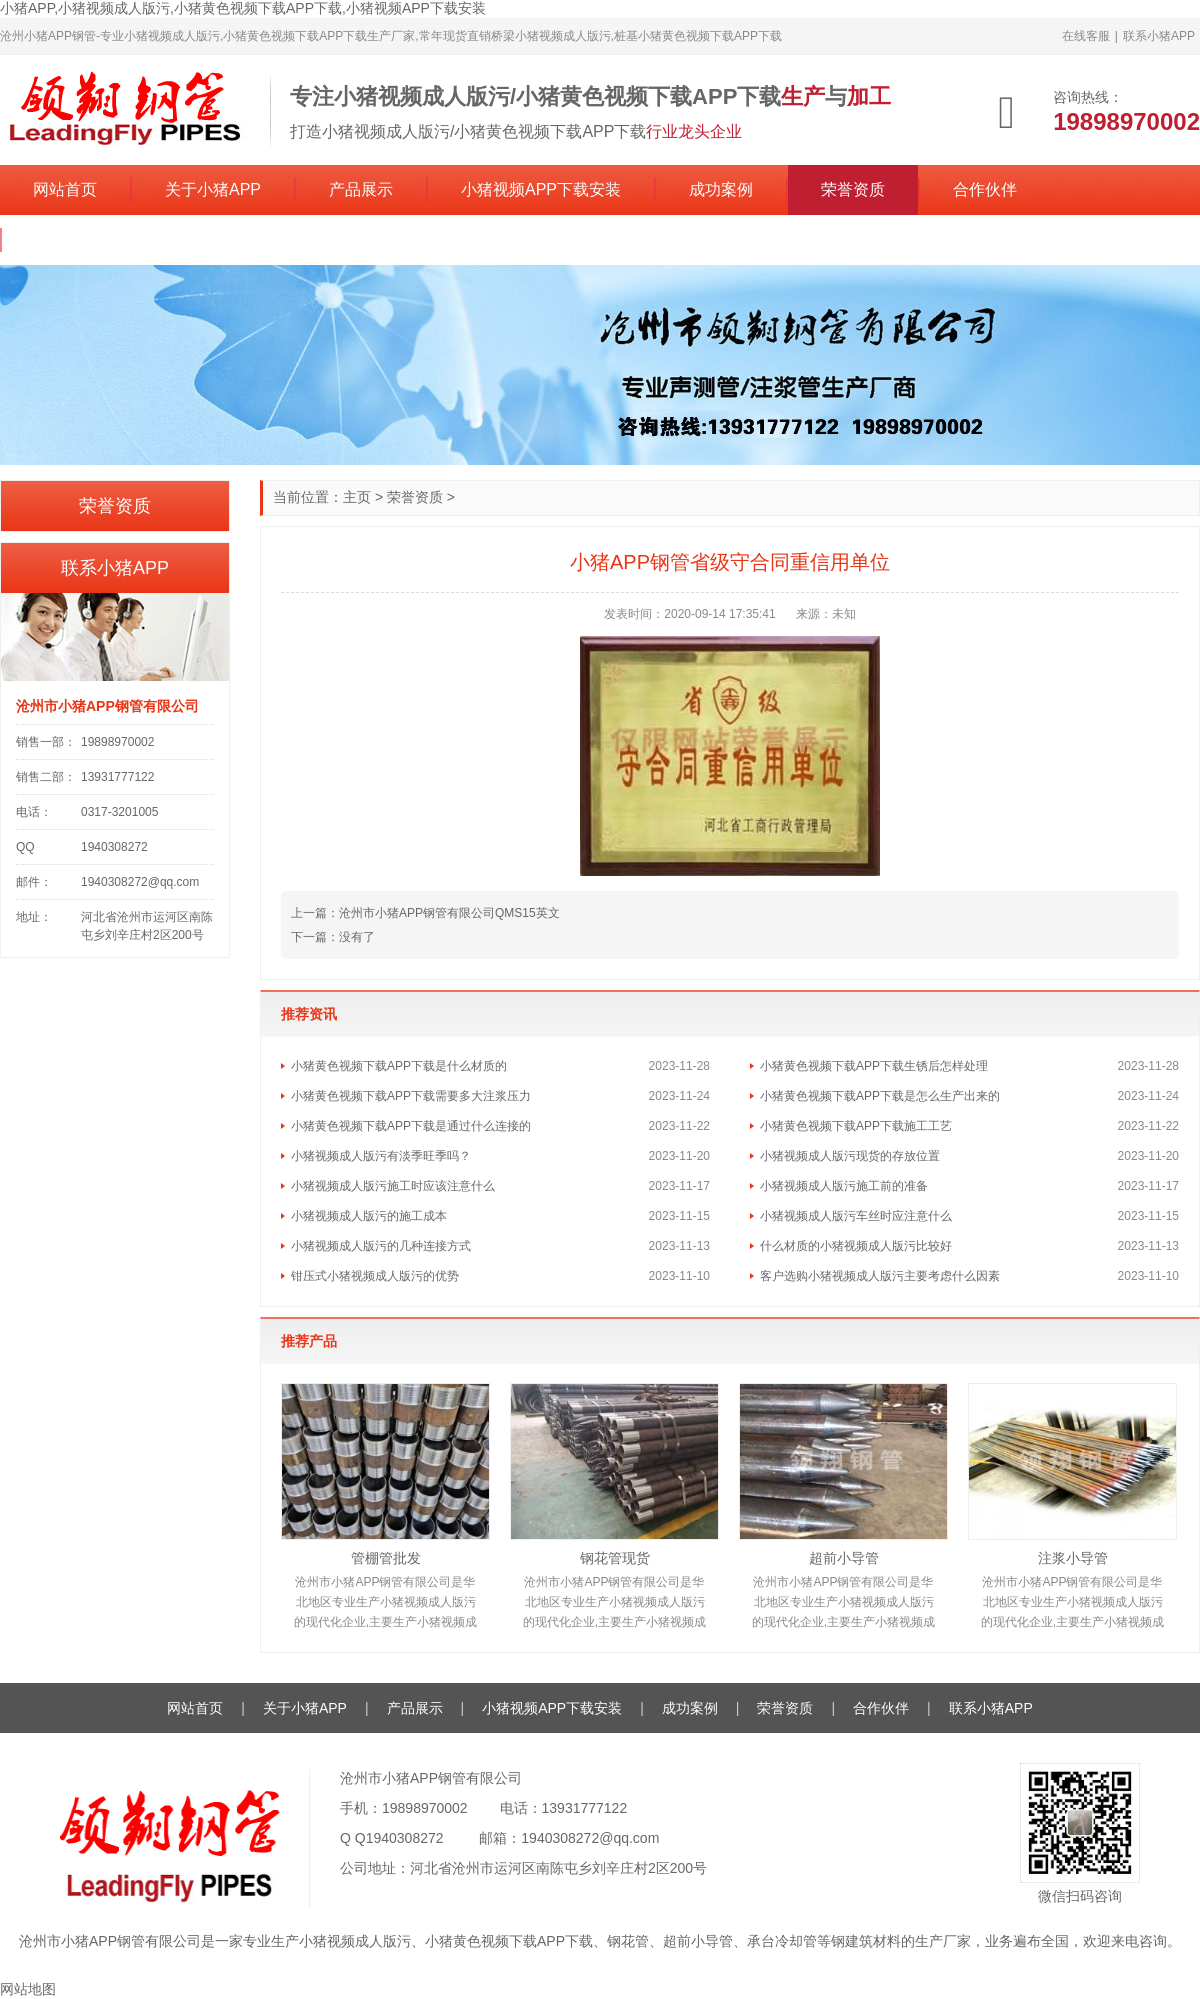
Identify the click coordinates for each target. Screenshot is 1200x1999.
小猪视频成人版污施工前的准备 (844, 1186)
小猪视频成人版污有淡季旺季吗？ (381, 1156)
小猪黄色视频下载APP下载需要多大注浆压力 (411, 1096)
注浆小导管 (1073, 1558)
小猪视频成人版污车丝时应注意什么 (856, 1216)
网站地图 (28, 1989)
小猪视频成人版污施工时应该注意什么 (393, 1186)
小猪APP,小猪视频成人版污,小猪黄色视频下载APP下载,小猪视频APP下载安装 (243, 8)
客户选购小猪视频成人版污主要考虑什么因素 (880, 1276)
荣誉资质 (853, 189)
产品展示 (361, 189)
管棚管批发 (386, 1558)
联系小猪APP (1159, 36)
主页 (357, 497)
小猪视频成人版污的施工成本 (369, 1216)
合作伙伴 (985, 189)
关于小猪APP (213, 189)
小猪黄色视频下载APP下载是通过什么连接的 (411, 1126)
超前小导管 (844, 1558)
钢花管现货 (615, 1558)
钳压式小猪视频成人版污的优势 (375, 1276)
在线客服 (1086, 36)
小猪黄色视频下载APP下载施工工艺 (856, 1126)
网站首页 (65, 189)
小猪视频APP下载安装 (541, 189)
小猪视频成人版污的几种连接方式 (381, 1246)
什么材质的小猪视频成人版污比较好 (856, 1246)
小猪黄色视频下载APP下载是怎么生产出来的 (880, 1096)
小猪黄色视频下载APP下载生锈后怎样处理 (874, 1066)
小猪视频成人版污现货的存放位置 (850, 1156)
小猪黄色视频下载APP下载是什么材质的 (399, 1066)
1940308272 (405, 1838)
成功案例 (721, 189)
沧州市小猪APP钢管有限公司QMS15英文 (449, 913)
